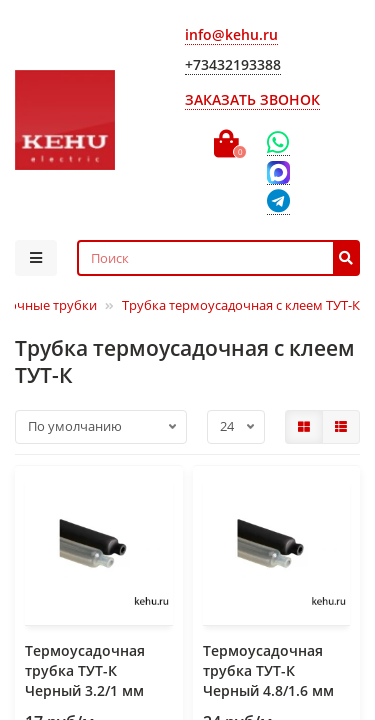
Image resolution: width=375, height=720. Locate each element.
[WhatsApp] (278, 143)
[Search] (219, 258)
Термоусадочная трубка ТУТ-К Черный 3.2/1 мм (85, 670)
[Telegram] (278, 202)
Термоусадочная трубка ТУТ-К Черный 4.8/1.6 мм (268, 670)
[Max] (278, 173)
